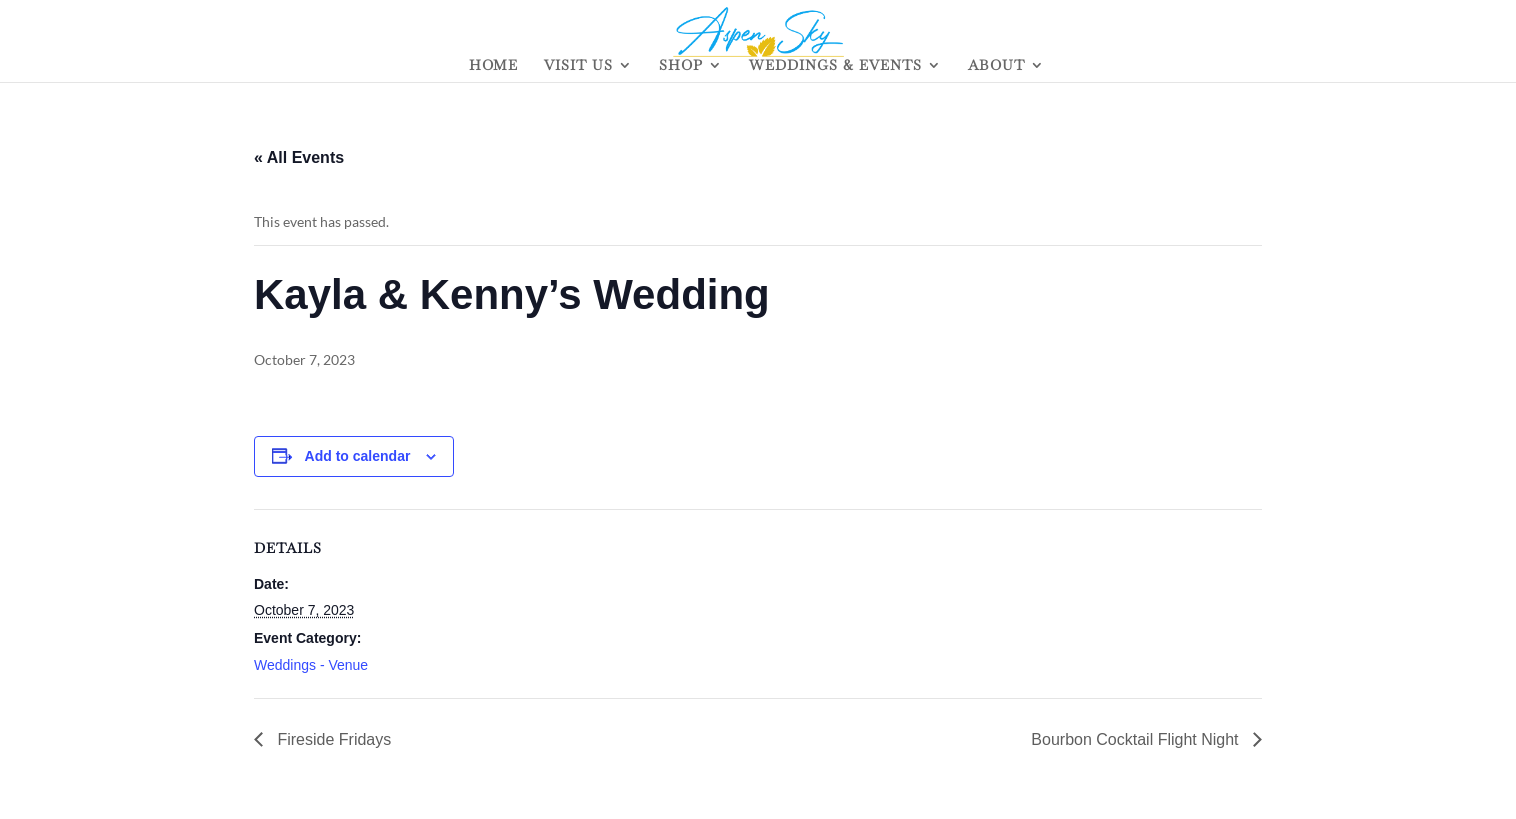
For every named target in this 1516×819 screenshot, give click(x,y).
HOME (493, 66)
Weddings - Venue (311, 665)
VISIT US (578, 66)
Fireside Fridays (332, 739)
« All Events (299, 157)
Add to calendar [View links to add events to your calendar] (358, 456)
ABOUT (996, 66)
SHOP (681, 66)
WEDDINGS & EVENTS (835, 66)
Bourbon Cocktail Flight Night (1137, 739)
